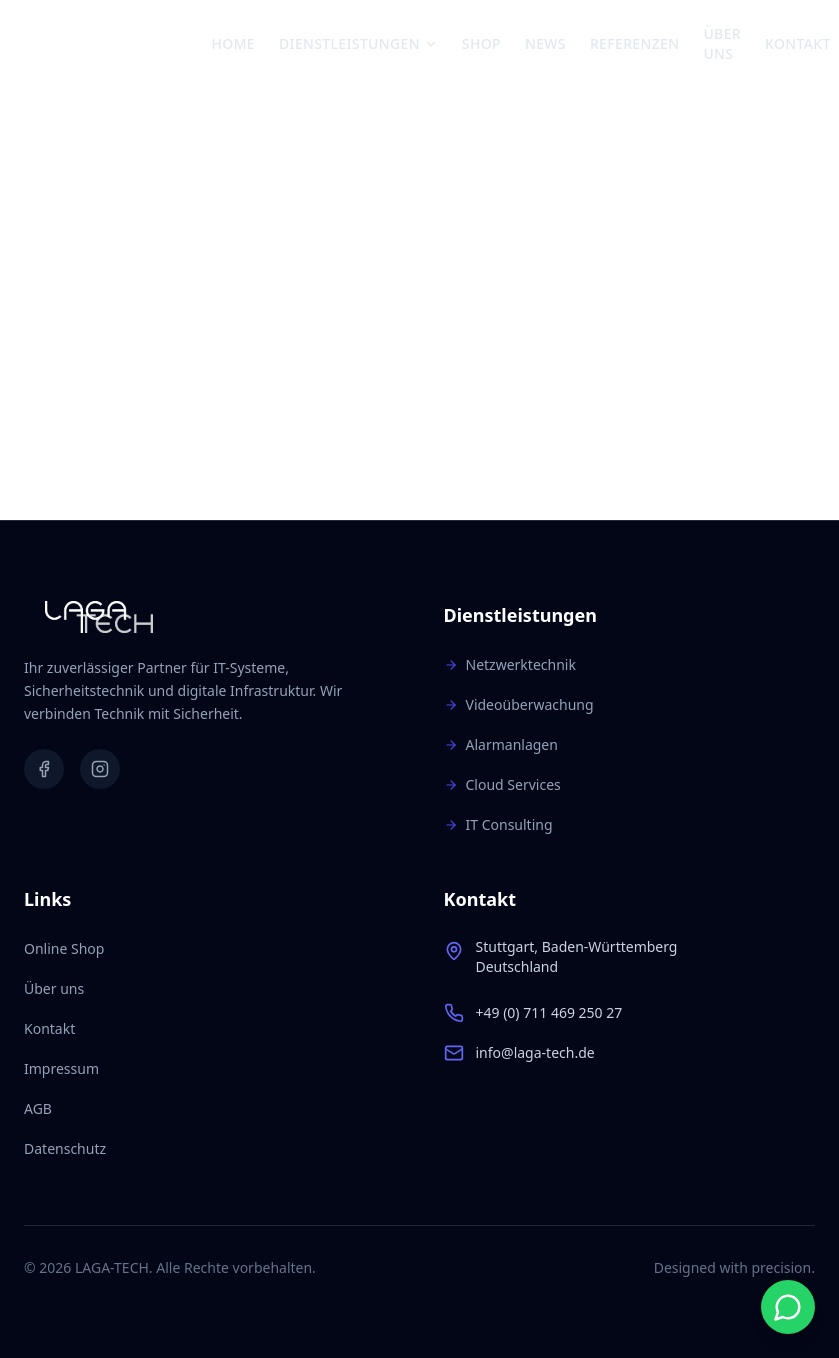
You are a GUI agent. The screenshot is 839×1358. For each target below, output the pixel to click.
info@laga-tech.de (535, 1052)
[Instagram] (100, 769)
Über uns (722, 43)
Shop (481, 43)
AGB (38, 1108)
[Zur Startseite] (118, 44)
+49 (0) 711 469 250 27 (549, 1012)
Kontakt (798, 43)
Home (234, 43)
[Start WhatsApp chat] (788, 1307)
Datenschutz (65, 1148)
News (545, 43)
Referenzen (635, 43)
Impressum (61, 1068)
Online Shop (64, 948)
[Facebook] (44, 769)
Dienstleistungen (358, 43)
